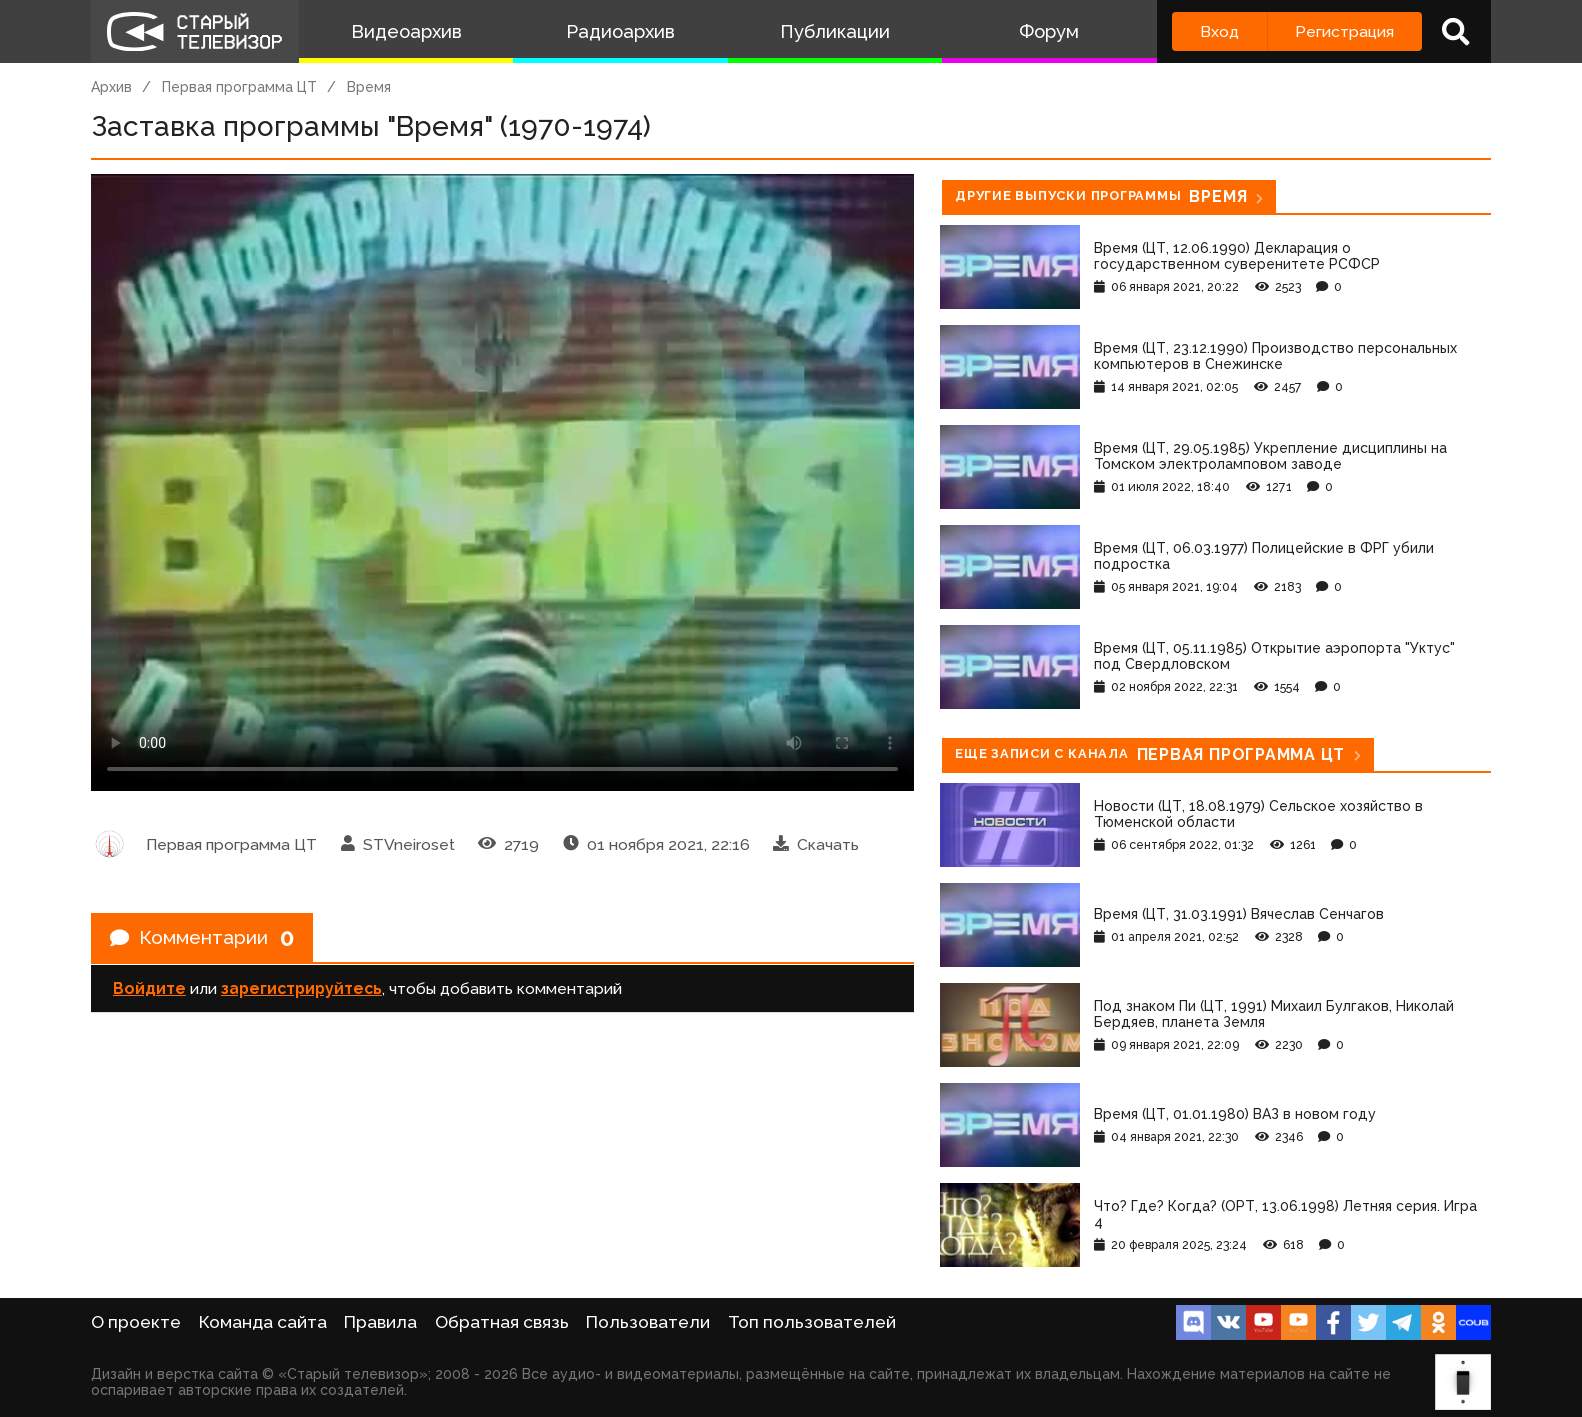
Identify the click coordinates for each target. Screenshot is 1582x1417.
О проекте (136, 1322)
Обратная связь (502, 1322)
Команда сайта (263, 1322)
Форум (1049, 31)
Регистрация (1344, 31)
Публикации (835, 31)
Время (369, 87)
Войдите (149, 990)
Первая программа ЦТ (239, 87)
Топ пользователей (812, 1322)
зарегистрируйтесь (301, 990)
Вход (1219, 31)
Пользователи (648, 1322)
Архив (111, 87)
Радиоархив (620, 31)
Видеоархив (406, 31)
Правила (380, 1322)
